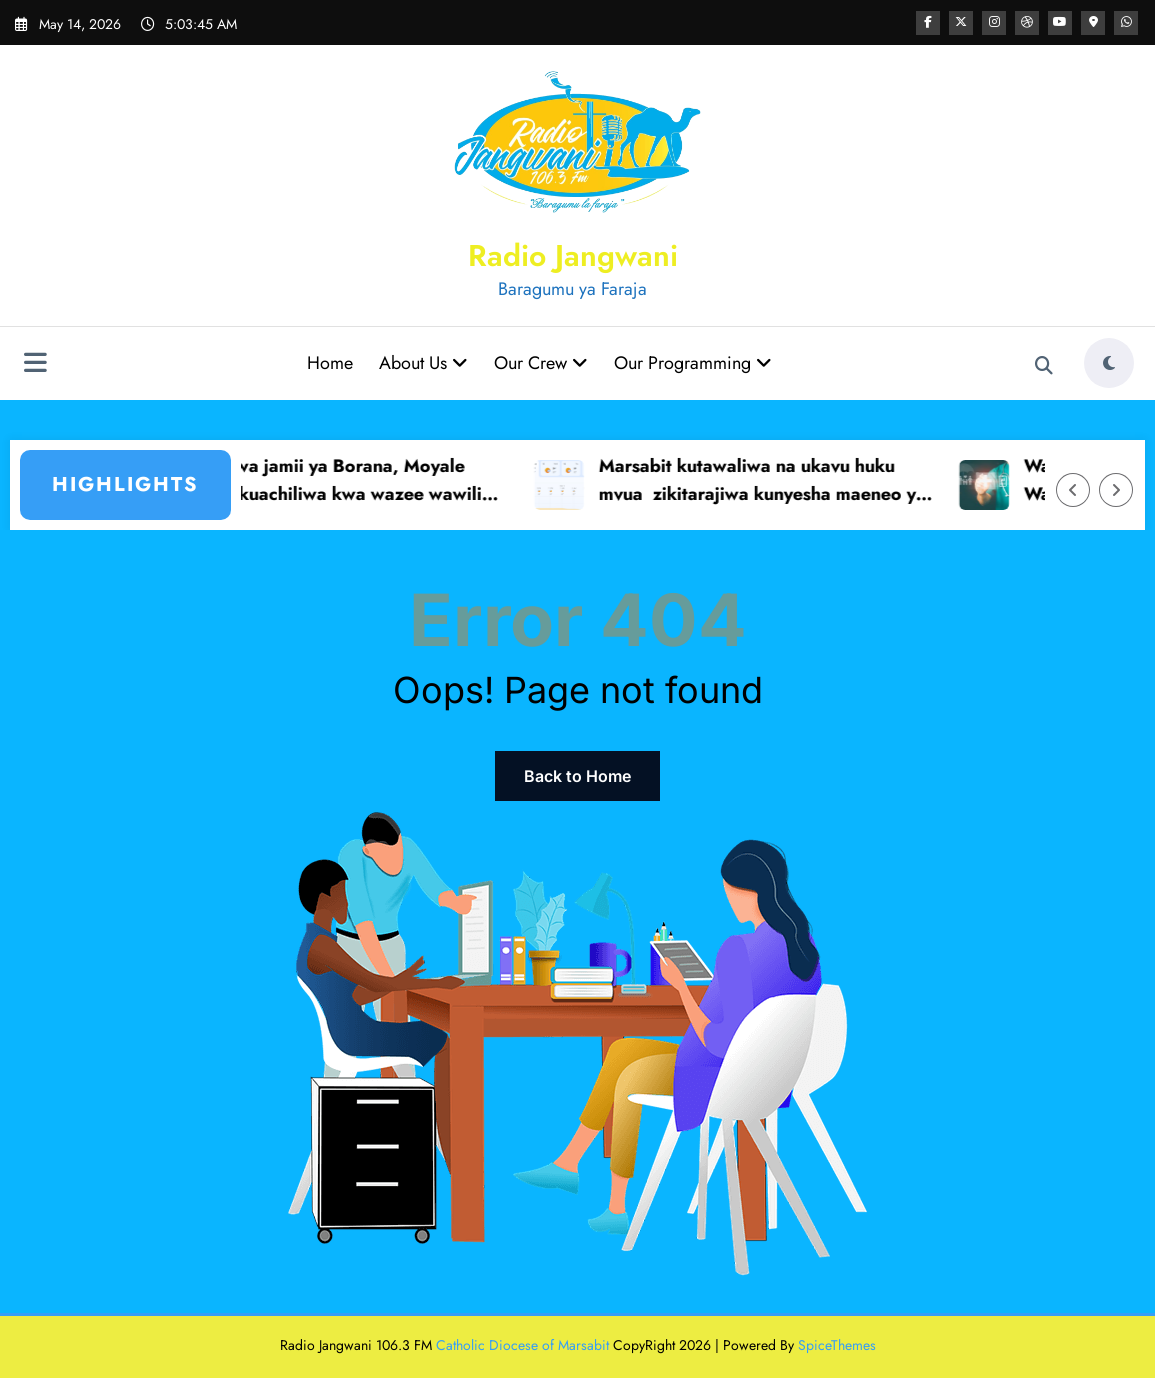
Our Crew (541, 363)
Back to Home (577, 776)
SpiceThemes (837, 1345)
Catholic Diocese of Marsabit (522, 1345)
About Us (423, 363)
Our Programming (693, 363)
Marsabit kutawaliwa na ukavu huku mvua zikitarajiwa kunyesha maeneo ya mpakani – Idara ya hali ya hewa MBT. (778, 482)
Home (330, 363)
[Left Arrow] (1073, 490)
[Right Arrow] (1116, 490)
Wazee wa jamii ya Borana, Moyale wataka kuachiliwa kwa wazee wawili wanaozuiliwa (344, 482)
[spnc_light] (1109, 363)
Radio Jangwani (573, 255)
